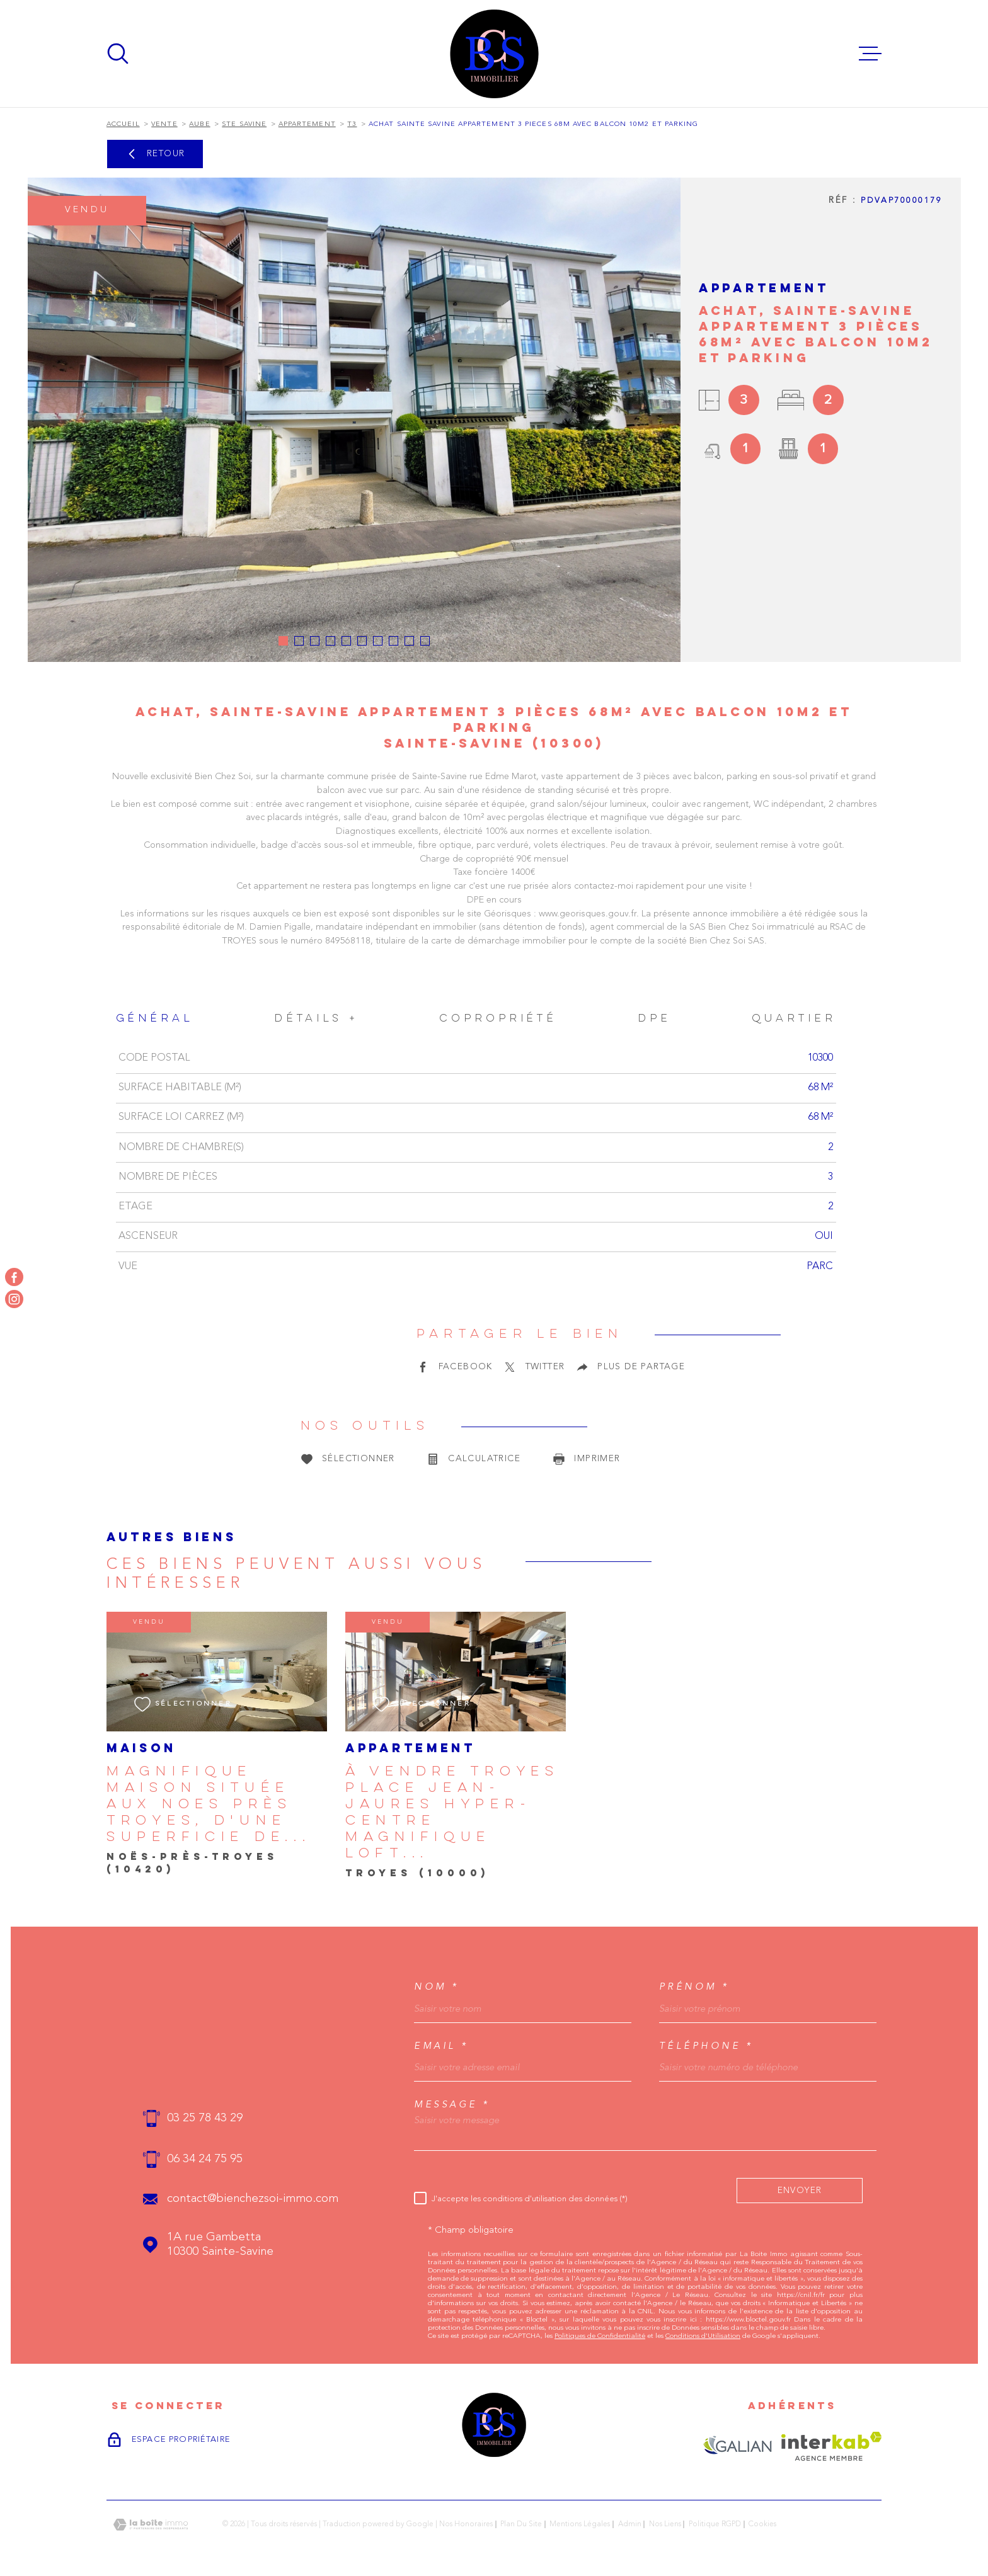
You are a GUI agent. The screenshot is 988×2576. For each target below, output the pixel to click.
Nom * (436, 1987)
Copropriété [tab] (498, 1018)
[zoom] (354, 420)
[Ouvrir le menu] (870, 53)
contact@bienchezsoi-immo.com (252, 2199)
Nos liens (665, 2524)
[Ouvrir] (117, 53)
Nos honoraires (466, 2524)
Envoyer (800, 2190)
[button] (283, 641)
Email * (441, 2046)
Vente (164, 124)
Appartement (307, 124)
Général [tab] (154, 1018)
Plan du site (521, 2524)
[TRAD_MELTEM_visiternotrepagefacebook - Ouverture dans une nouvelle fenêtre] (14, 1277)
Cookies (762, 2524)
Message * (452, 2104)
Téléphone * (706, 2046)
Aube (199, 124)
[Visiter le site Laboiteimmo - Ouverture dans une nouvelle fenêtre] (150, 2525)
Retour (154, 154)
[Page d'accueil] (494, 53)
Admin (629, 2524)
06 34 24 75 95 (205, 2159)
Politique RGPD (715, 2524)
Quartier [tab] (794, 1018)
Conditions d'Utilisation (702, 2336)
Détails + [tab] (316, 1018)
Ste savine (244, 124)
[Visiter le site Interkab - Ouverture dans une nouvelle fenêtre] (831, 2446)
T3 (352, 124)
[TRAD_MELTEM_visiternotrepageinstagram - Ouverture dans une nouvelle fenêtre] (14, 1299)
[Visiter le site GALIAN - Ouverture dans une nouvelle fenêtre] (738, 2446)
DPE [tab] (654, 1018)
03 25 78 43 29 (205, 2118)
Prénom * (694, 1987)
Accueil (123, 124)
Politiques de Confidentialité (599, 2336)
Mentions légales (579, 2524)
